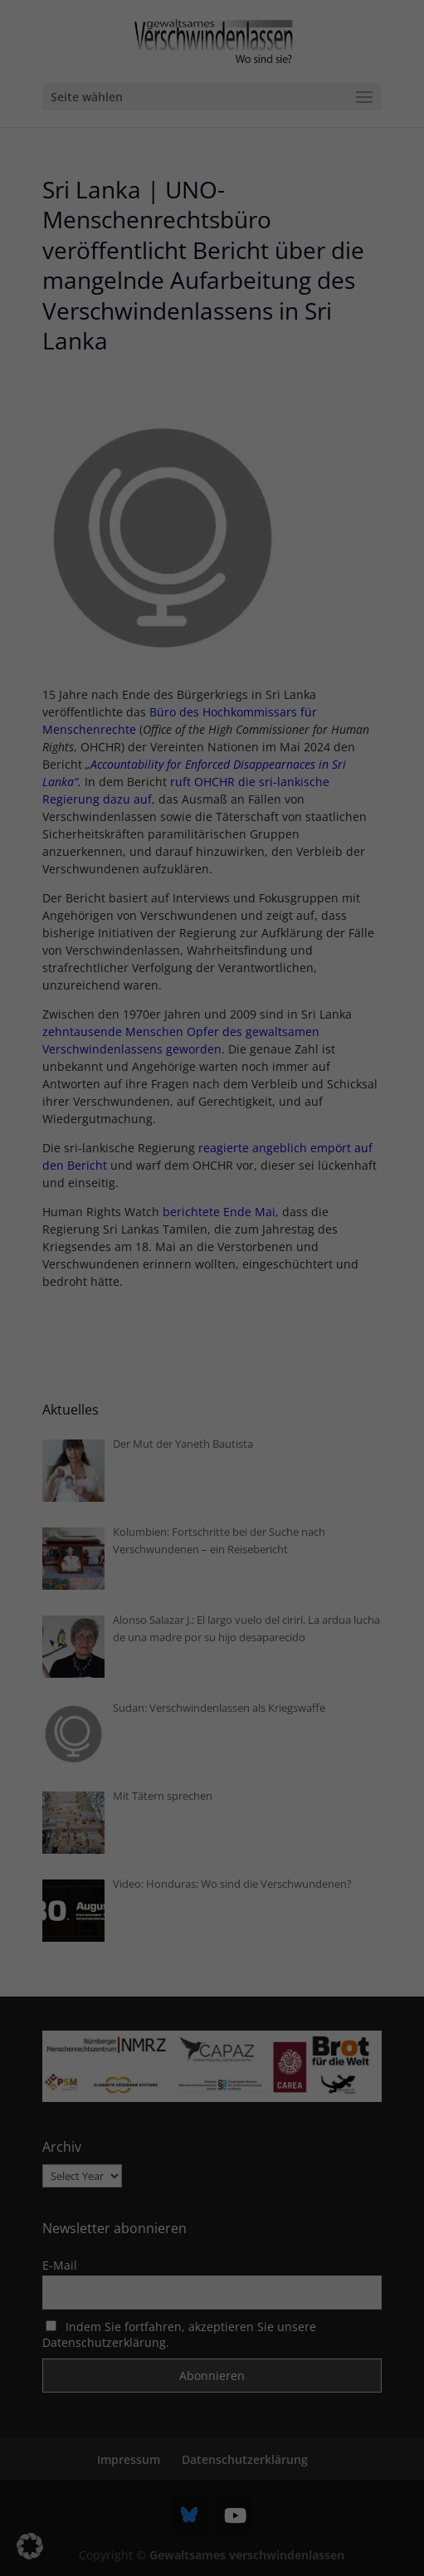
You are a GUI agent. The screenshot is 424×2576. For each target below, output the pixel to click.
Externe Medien (345, 1308)
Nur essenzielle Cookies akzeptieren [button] (212, 1464)
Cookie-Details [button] (159, 1549)
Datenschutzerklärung (74, 1253)
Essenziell (51, 1308)
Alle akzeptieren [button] (212, 1366)
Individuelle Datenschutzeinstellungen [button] (212, 1513)
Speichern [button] (212, 1415)
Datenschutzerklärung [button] (250, 1549)
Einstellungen (50, 1270)
